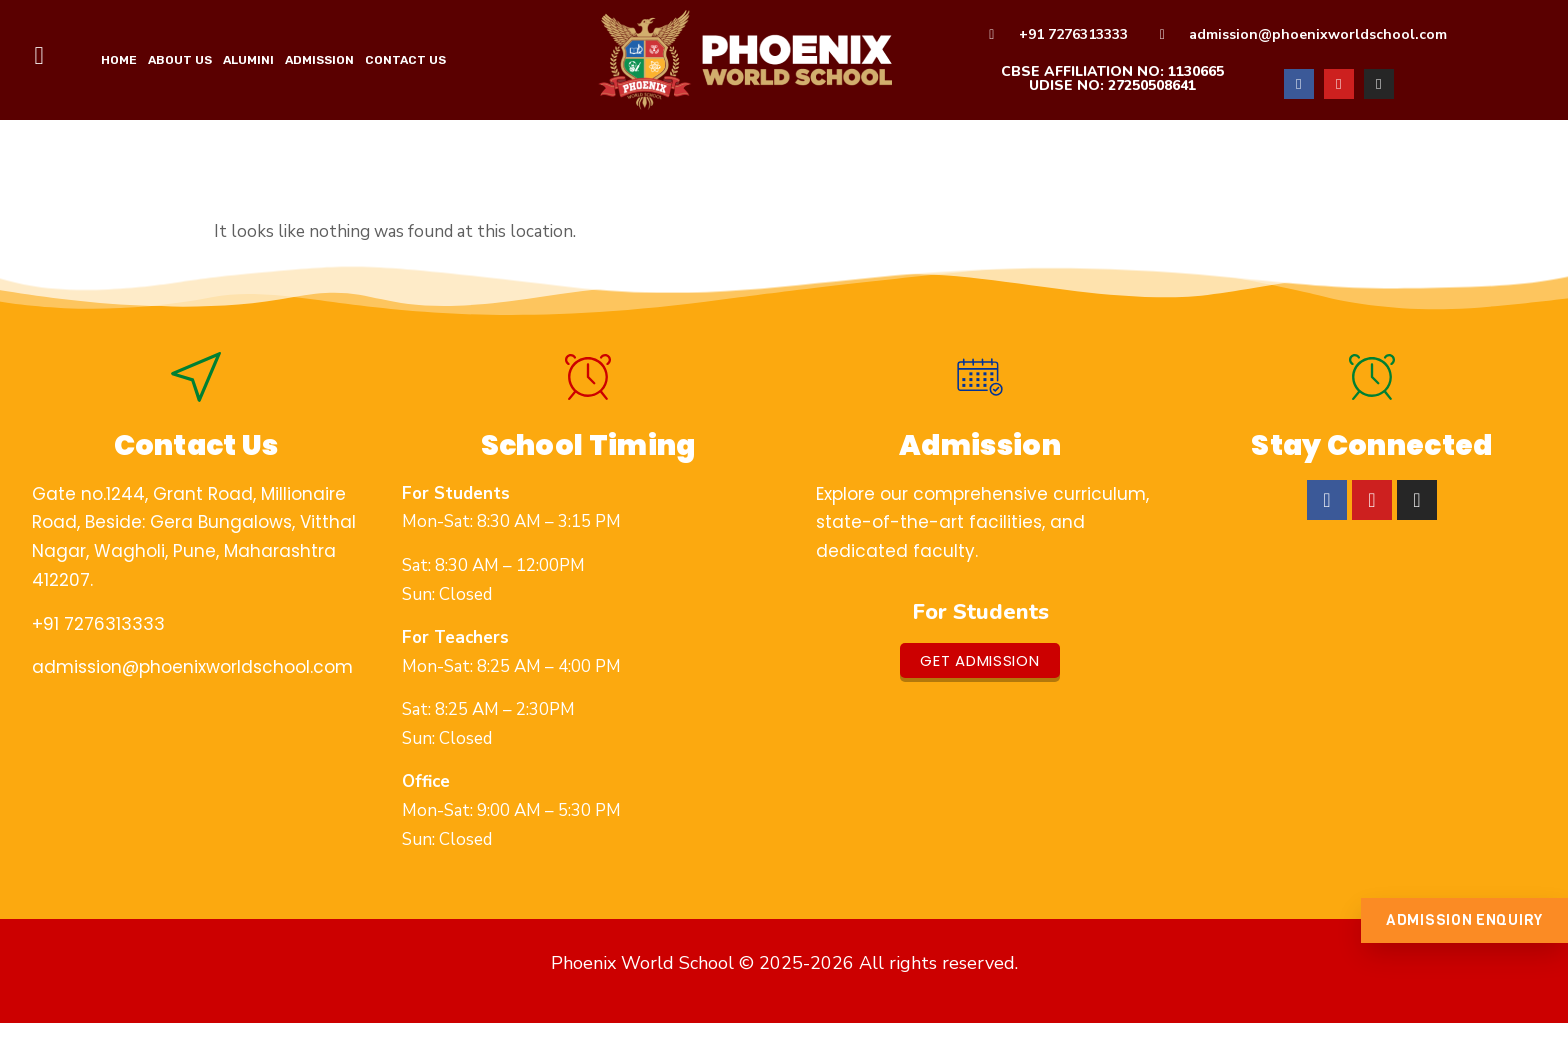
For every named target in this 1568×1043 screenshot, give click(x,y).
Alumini (248, 60)
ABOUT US (180, 60)
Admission (319, 60)
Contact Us (405, 60)
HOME (119, 60)
